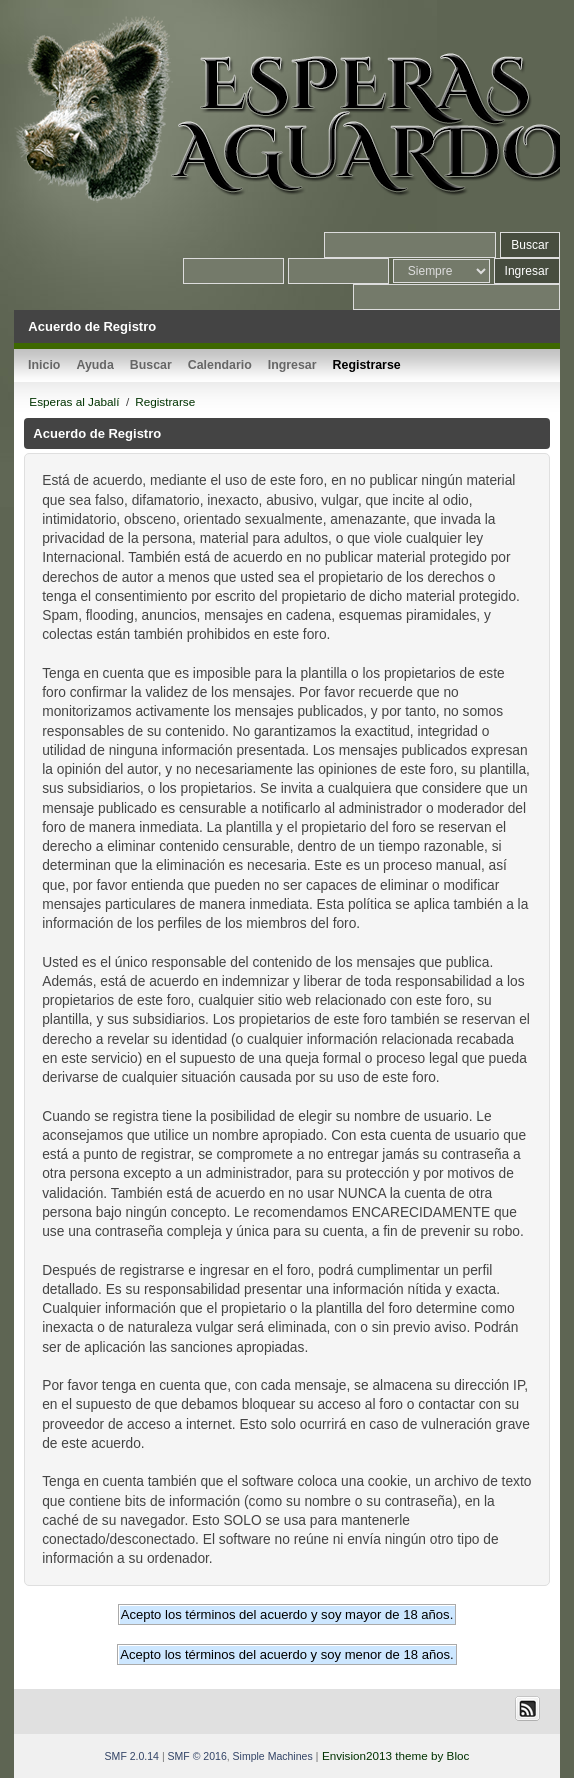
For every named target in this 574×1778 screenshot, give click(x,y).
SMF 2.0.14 (132, 1756)
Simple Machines (273, 1756)
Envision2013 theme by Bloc (395, 1755)
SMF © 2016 (197, 1756)
